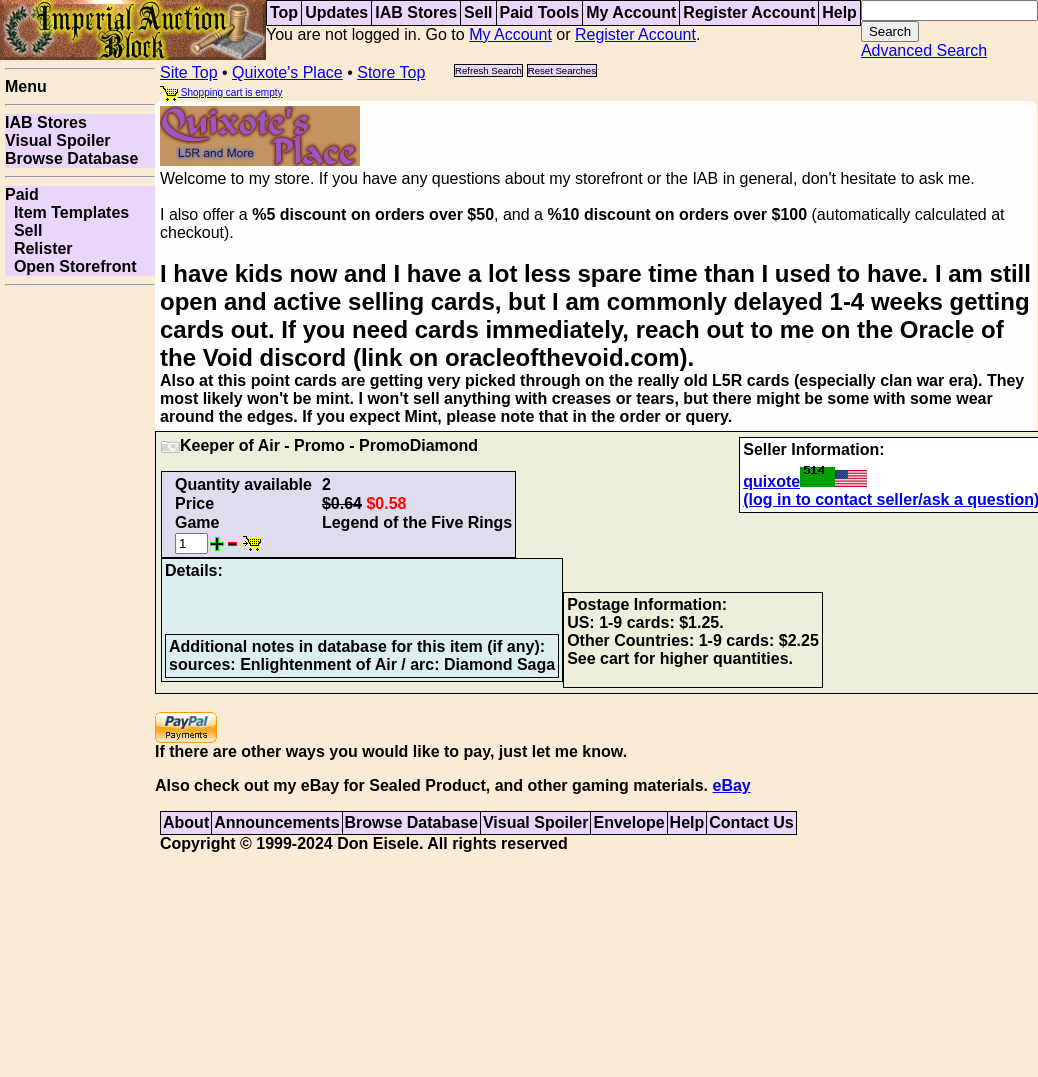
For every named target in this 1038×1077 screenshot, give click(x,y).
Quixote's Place (287, 72)
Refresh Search (488, 70)
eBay (731, 785)
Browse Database (71, 158)
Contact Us (751, 822)
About (186, 822)
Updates (336, 12)
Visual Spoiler (58, 140)
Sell (478, 12)
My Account (631, 12)
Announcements (276, 822)
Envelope (628, 822)
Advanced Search (924, 50)
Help (839, 12)
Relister (39, 248)
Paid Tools (540, 12)
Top (284, 12)
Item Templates (67, 212)
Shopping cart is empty (221, 92)
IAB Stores (416, 12)
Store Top (391, 72)
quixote (805, 481)
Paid (22, 194)
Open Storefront (71, 266)
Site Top (189, 72)
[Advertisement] (80, 594)
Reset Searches (562, 70)
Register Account (749, 12)
